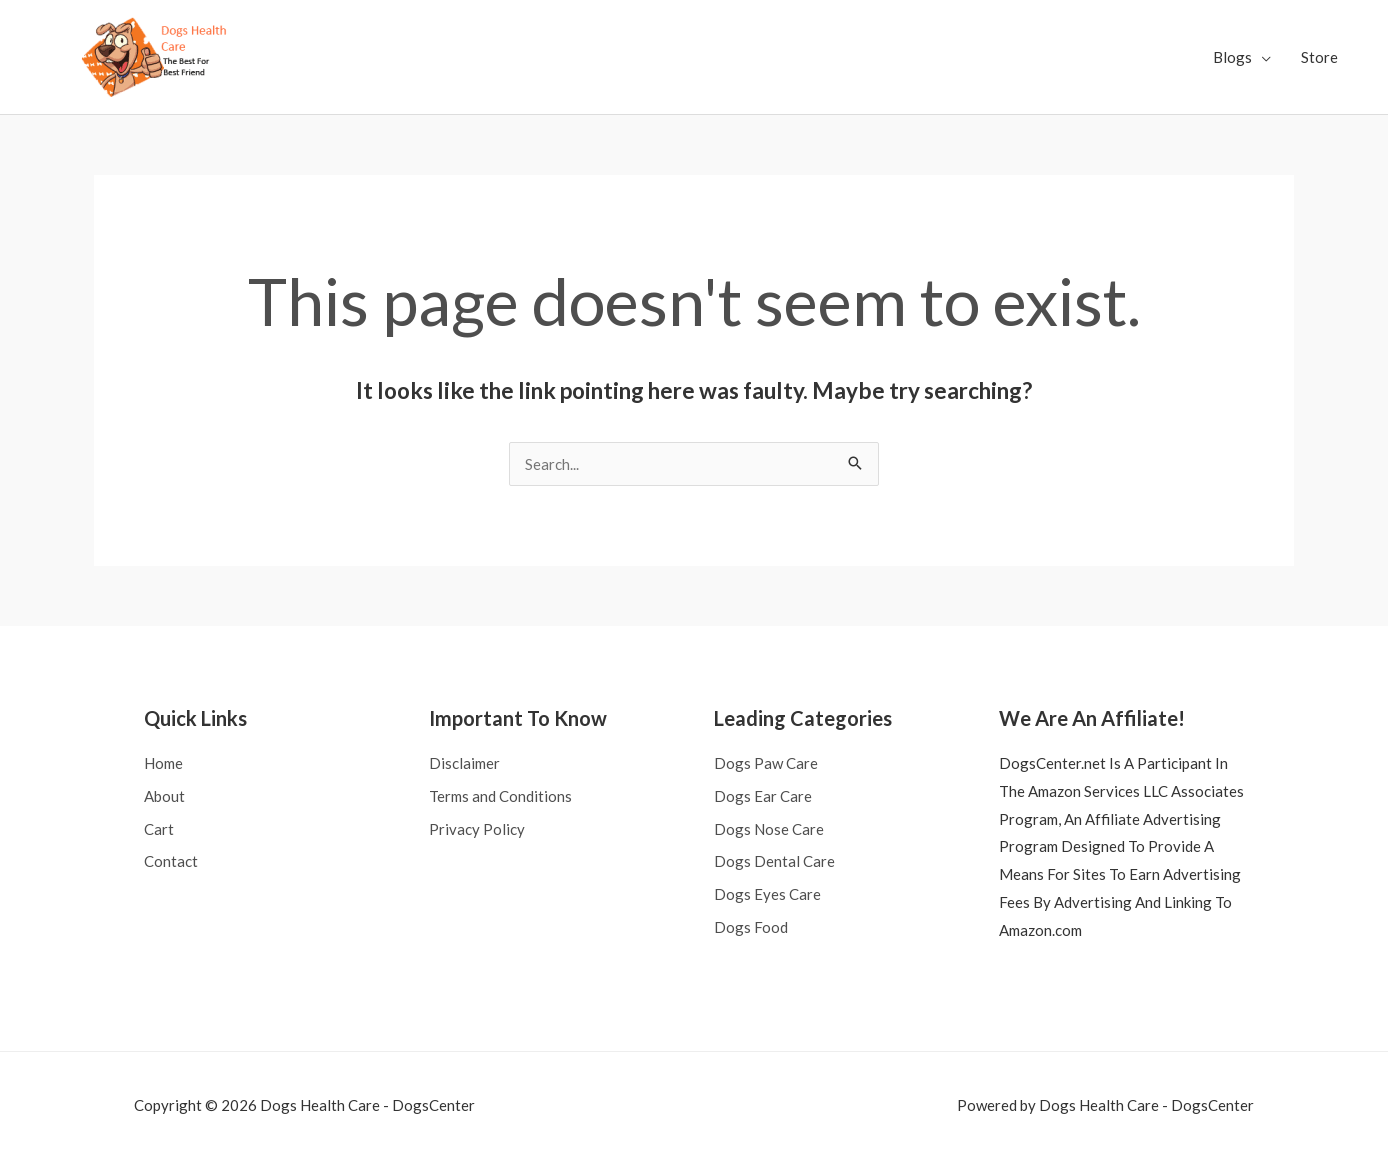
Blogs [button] (1232, 57)
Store (1319, 57)
